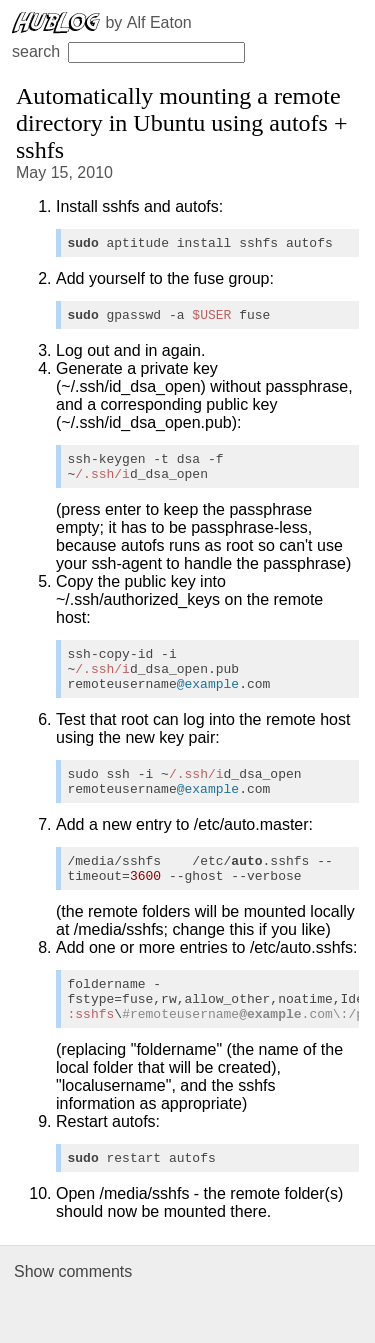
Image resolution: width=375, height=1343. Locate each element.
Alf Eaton (159, 22)
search (128, 51)
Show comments (73, 1316)
